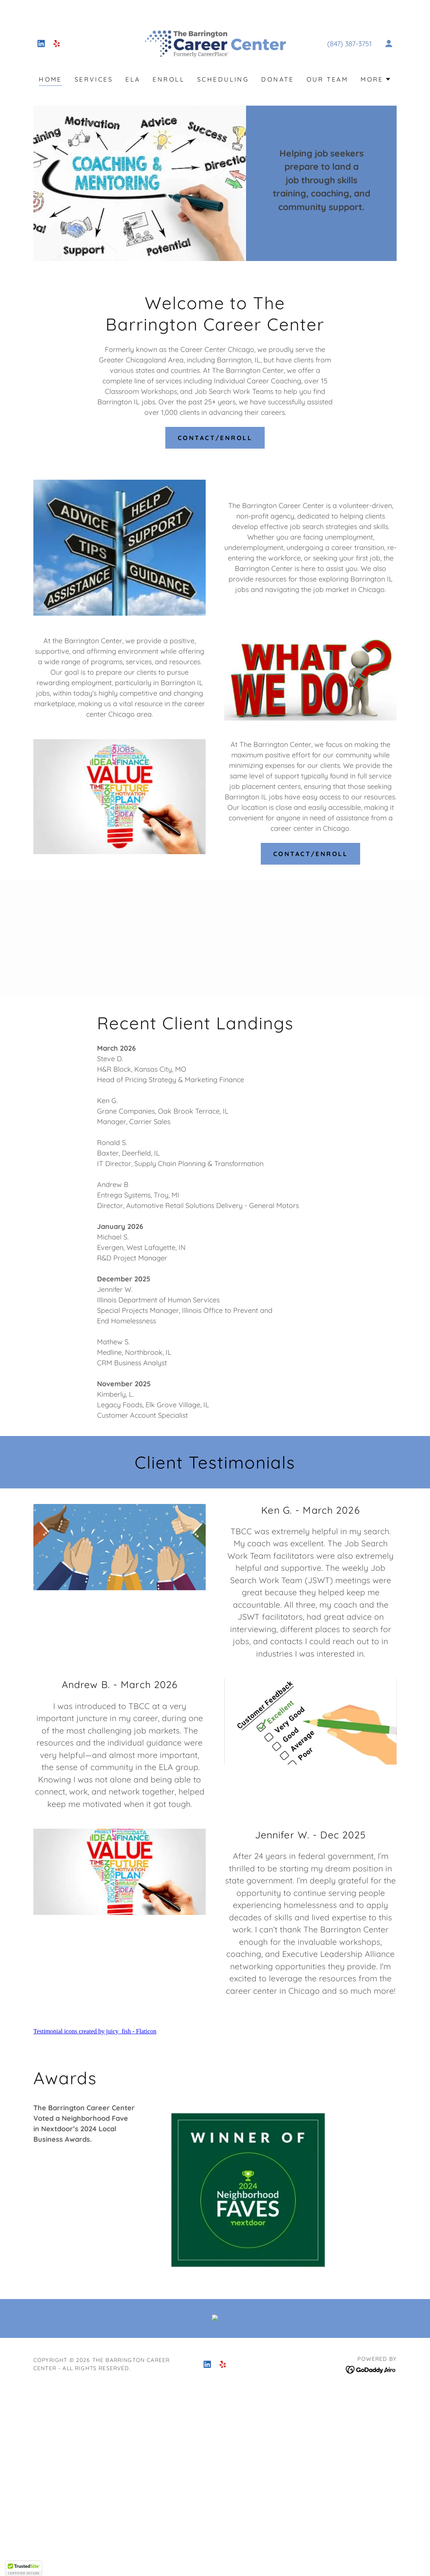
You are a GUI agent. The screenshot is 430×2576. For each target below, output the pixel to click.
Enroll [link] (169, 79)
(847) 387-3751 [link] (349, 43)
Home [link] (50, 79)
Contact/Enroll (215, 438)
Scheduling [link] (223, 79)
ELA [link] (132, 79)
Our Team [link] (327, 79)
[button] (389, 43)
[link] (41, 43)
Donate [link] (277, 79)
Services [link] (94, 79)
